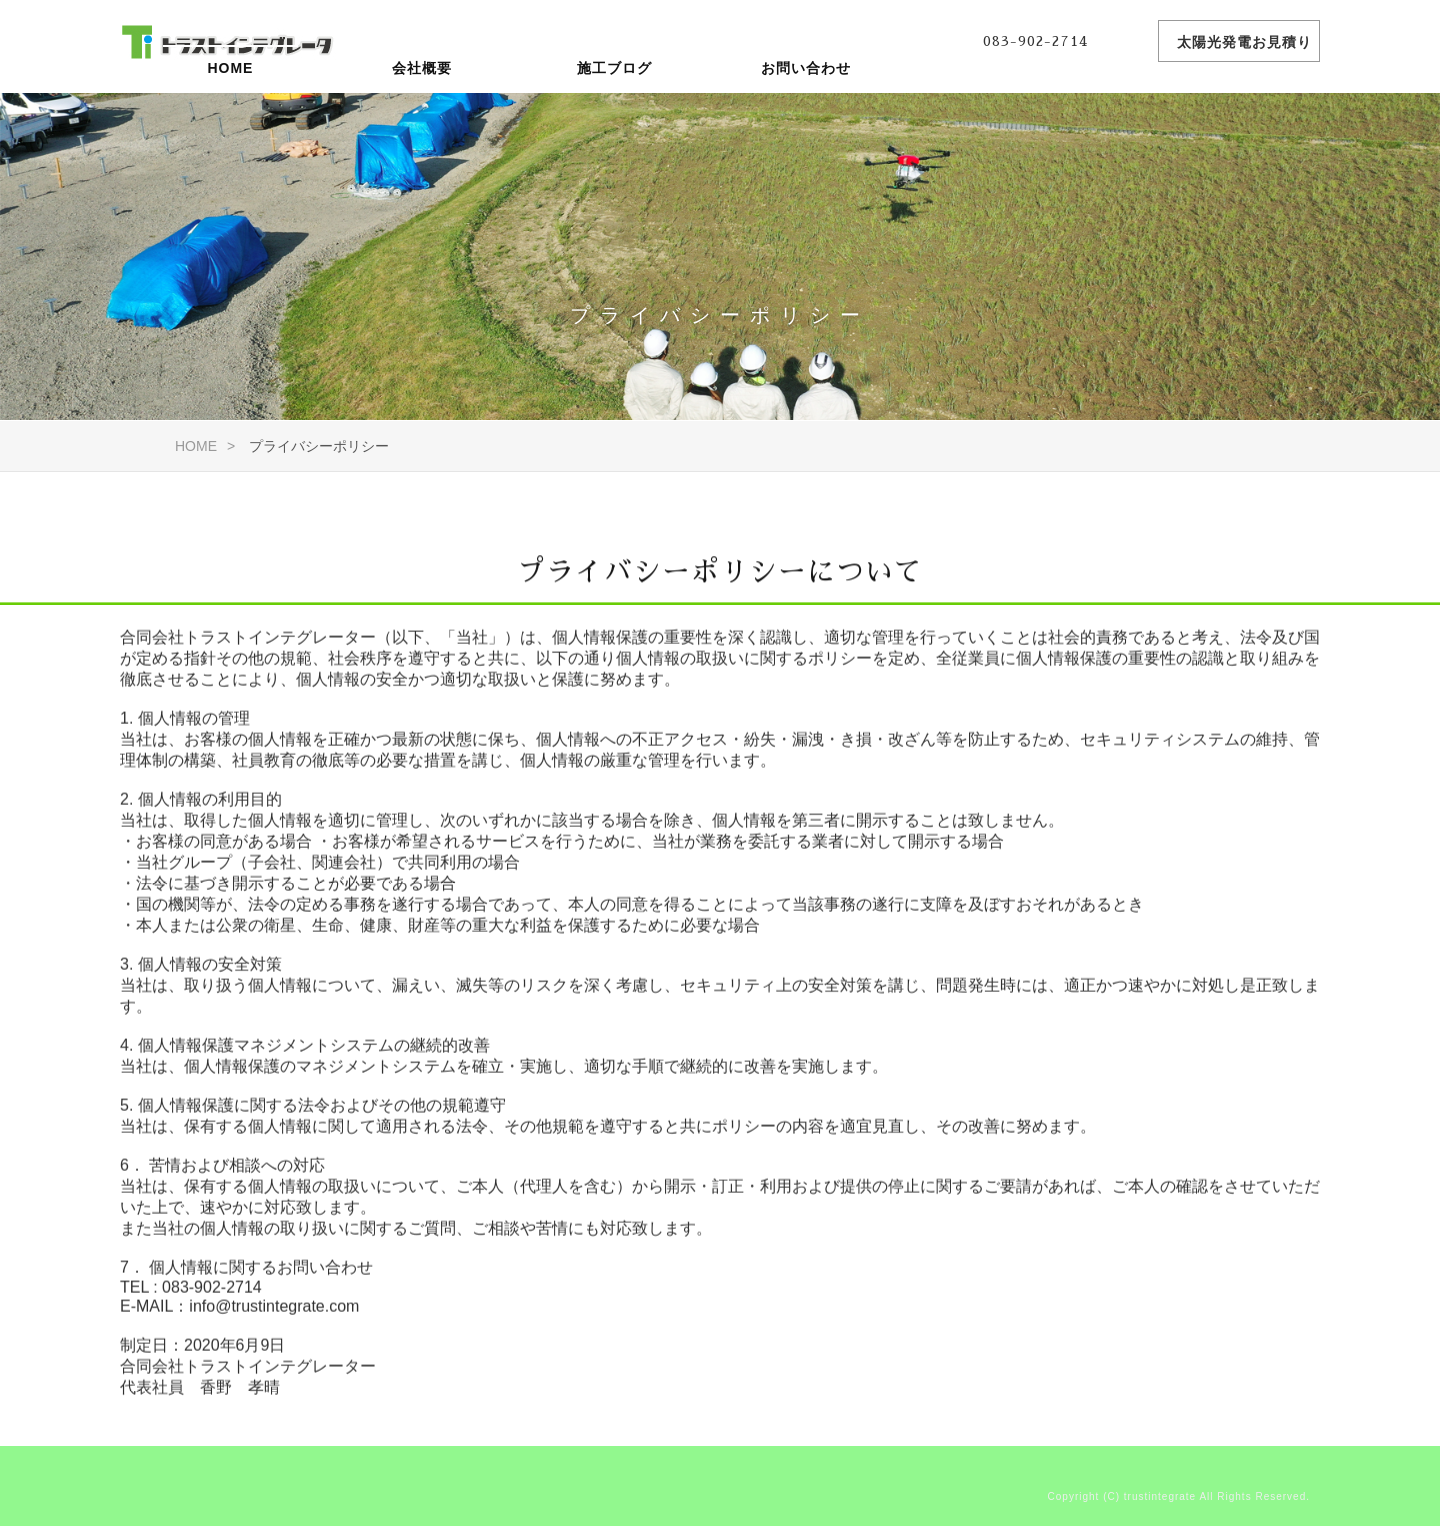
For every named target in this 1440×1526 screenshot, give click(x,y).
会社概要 (422, 115)
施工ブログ (614, 115)
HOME (230, 115)
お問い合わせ (806, 115)
